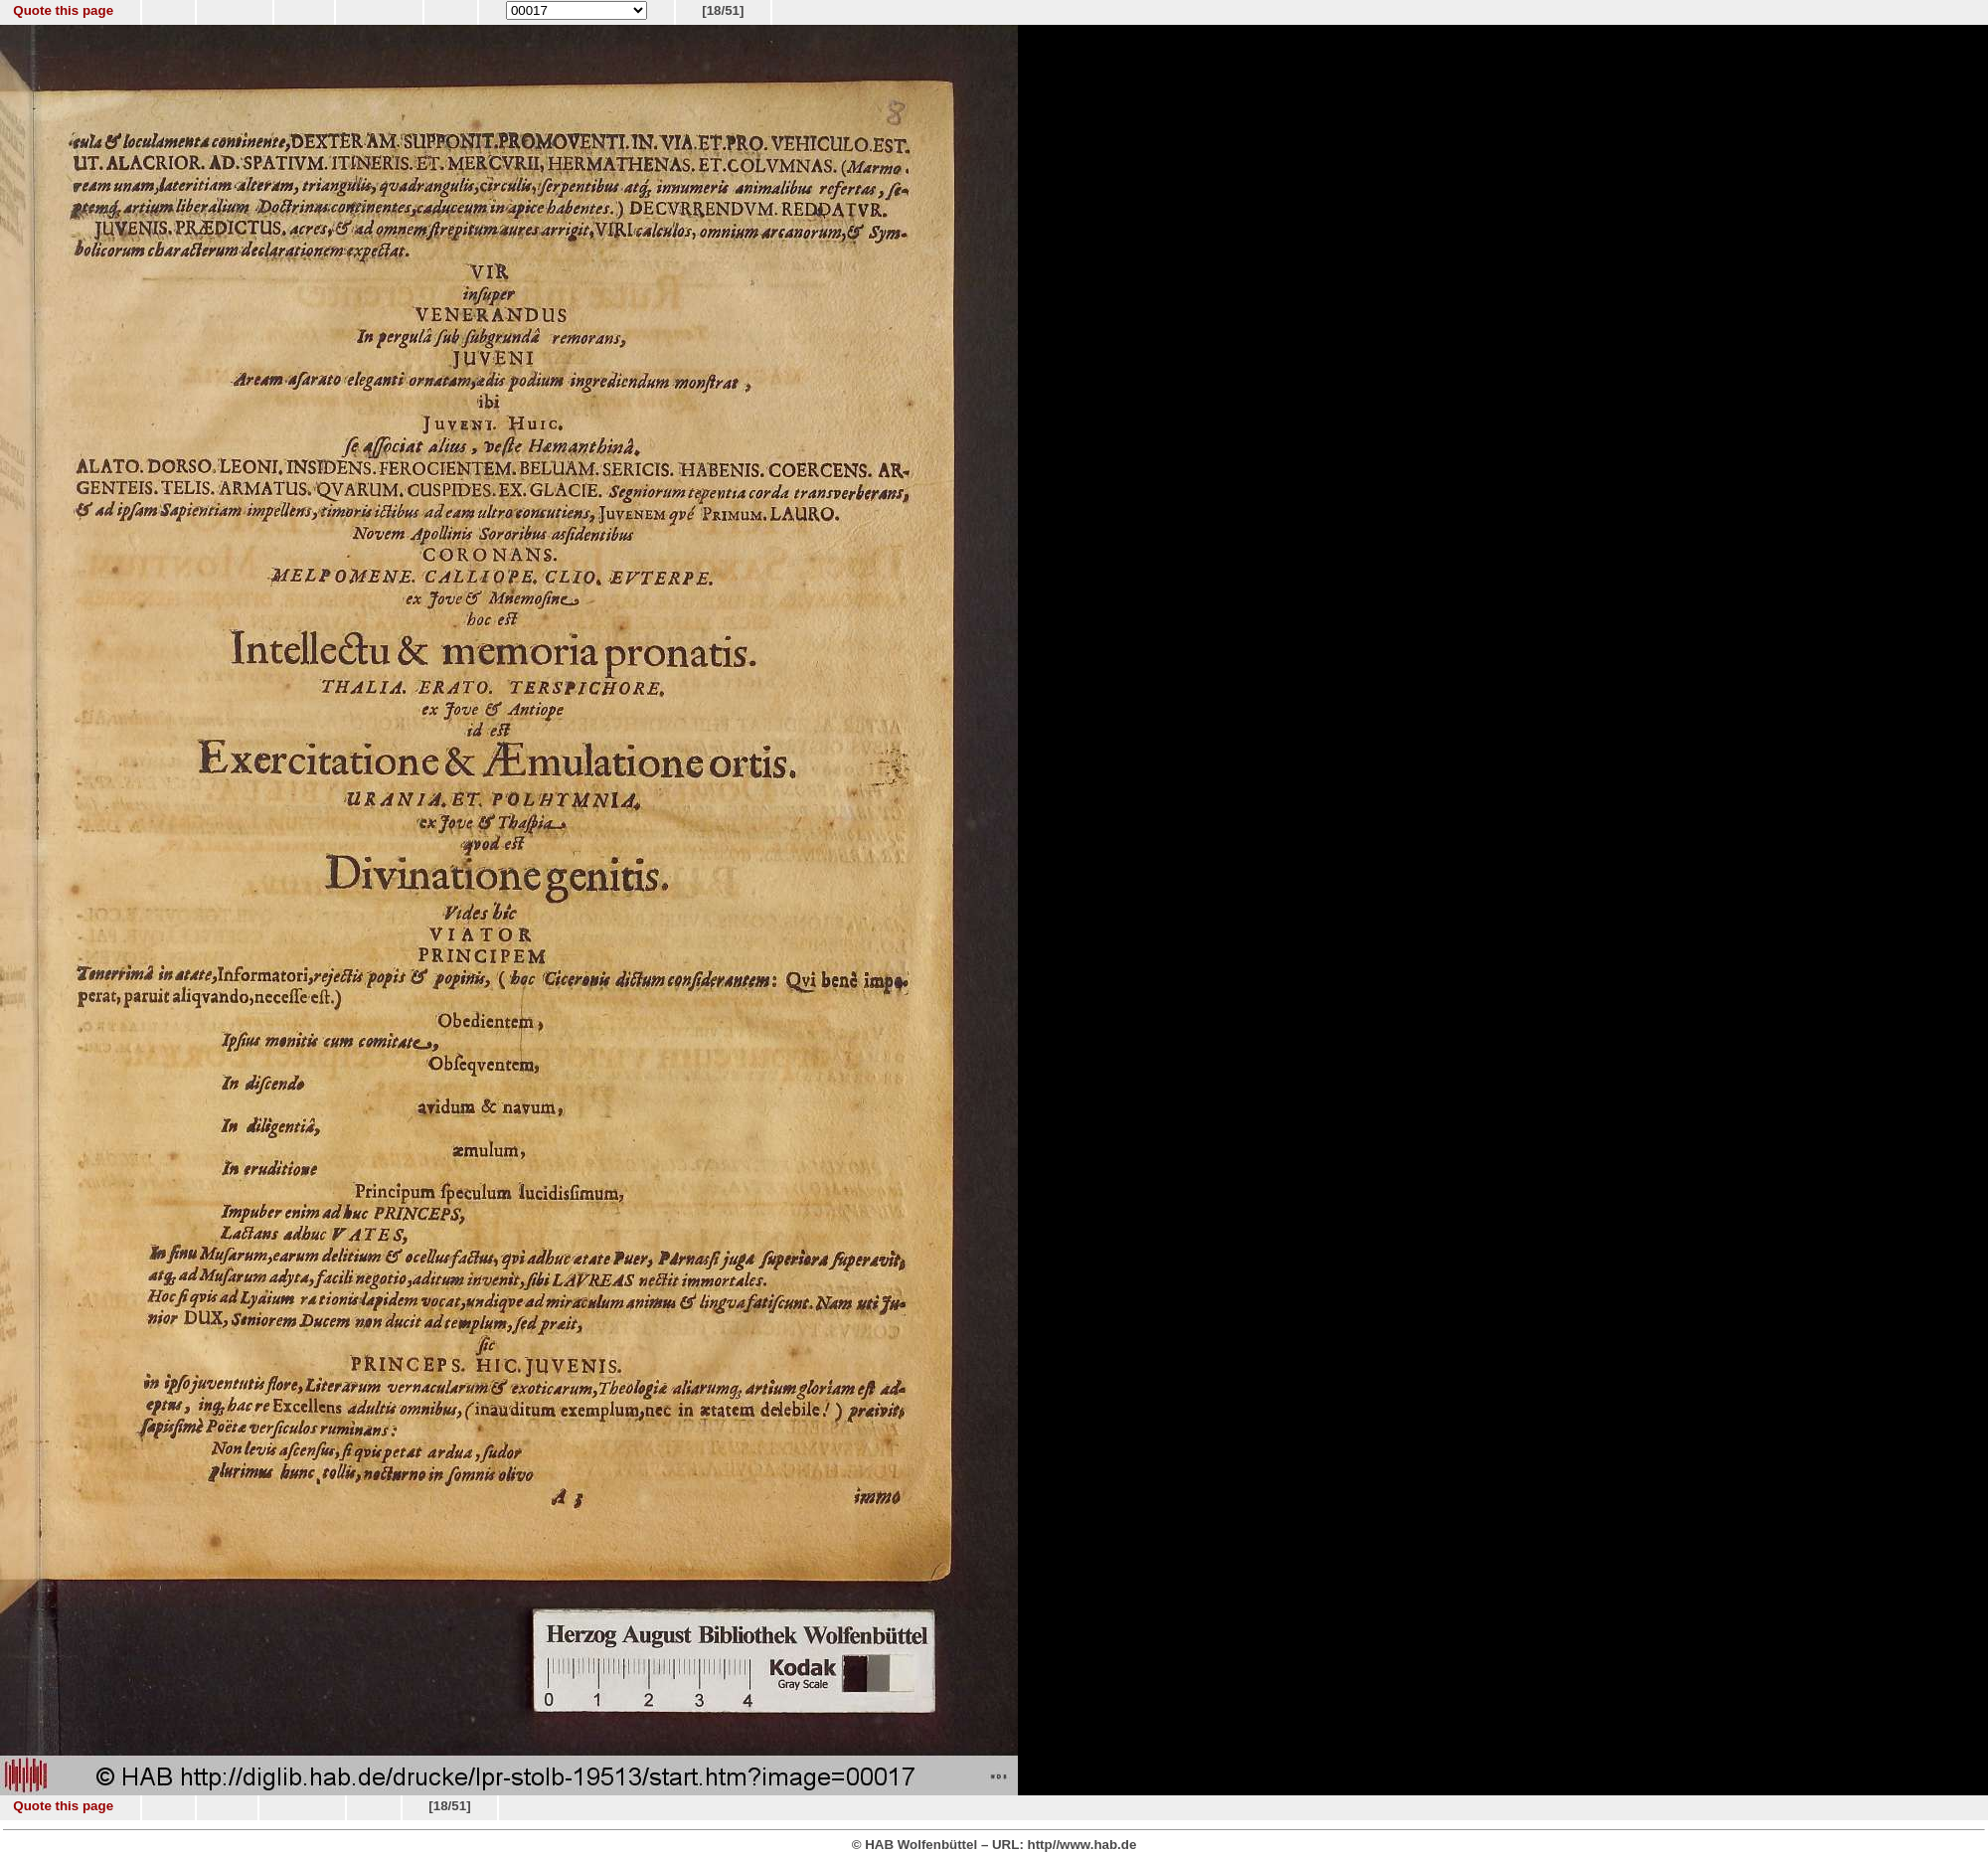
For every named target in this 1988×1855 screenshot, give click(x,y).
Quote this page (63, 10)
